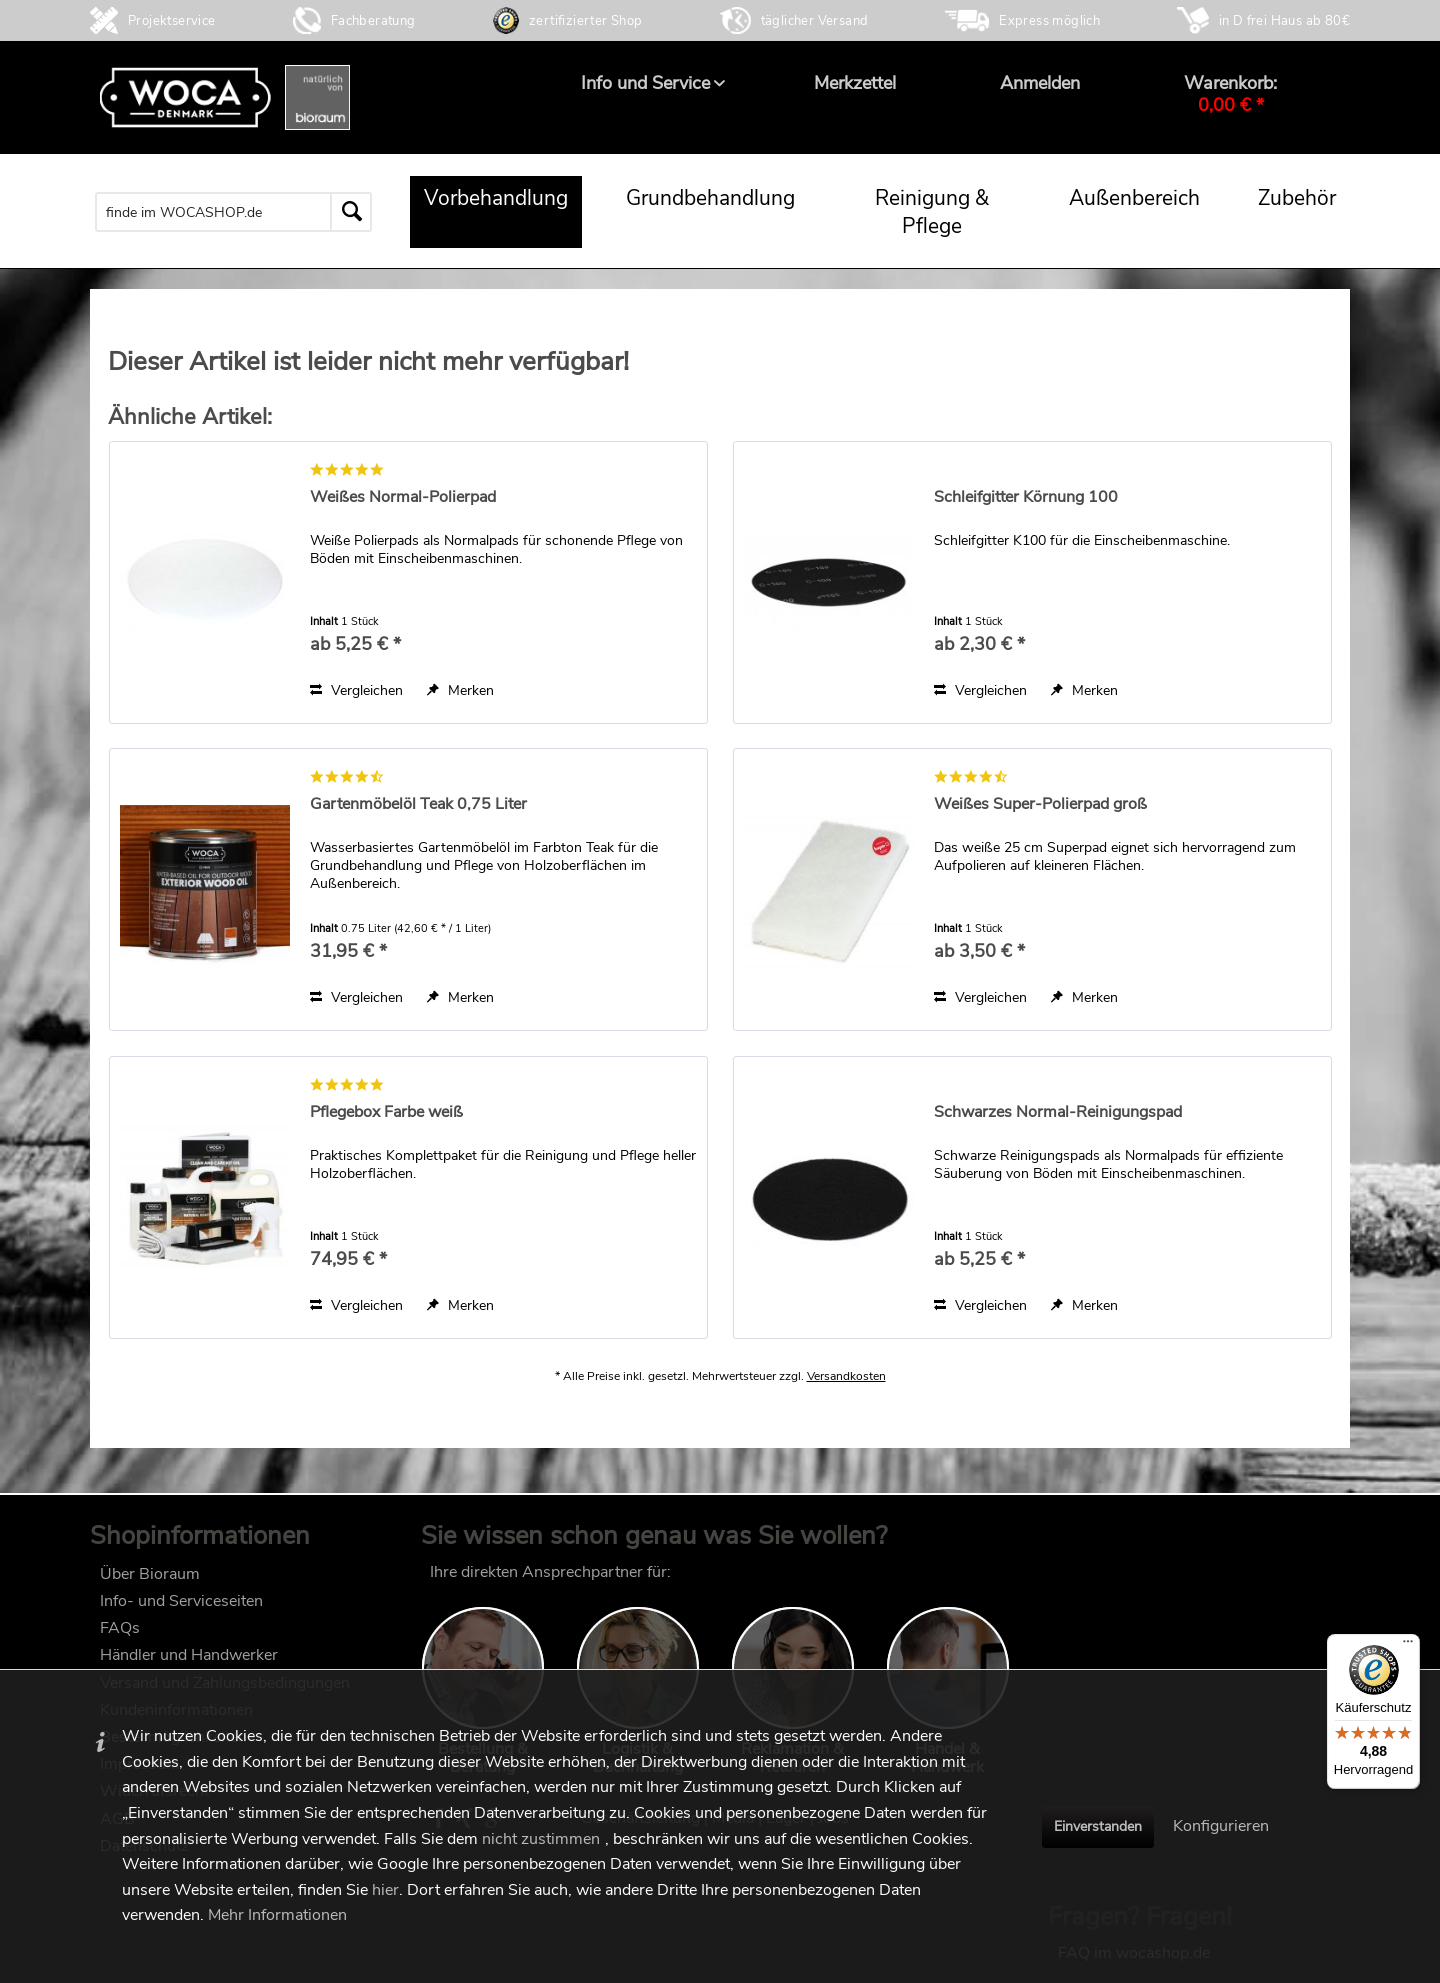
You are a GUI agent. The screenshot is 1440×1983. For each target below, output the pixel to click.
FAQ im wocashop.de (1134, 1582)
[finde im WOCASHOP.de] (233, 212)
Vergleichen (356, 690)
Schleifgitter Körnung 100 (1026, 497)
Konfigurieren (1221, 1826)
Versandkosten (846, 1396)
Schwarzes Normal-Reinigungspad (1058, 1112)
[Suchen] (351, 212)
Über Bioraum (150, 1584)
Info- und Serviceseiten (181, 1611)
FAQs (120, 1638)
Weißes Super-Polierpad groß (1040, 804)
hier (385, 1890)
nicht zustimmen (541, 1839)
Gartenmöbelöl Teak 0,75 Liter (418, 804)
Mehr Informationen (277, 1915)
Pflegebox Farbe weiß (386, 1112)
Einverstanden (1098, 1826)
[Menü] (1408, 1646)
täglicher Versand (815, 21)
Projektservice (172, 21)
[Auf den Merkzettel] (460, 691)
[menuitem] (645, 83)
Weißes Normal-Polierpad (403, 497)
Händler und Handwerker (189, 1665)
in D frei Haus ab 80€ (1284, 21)
